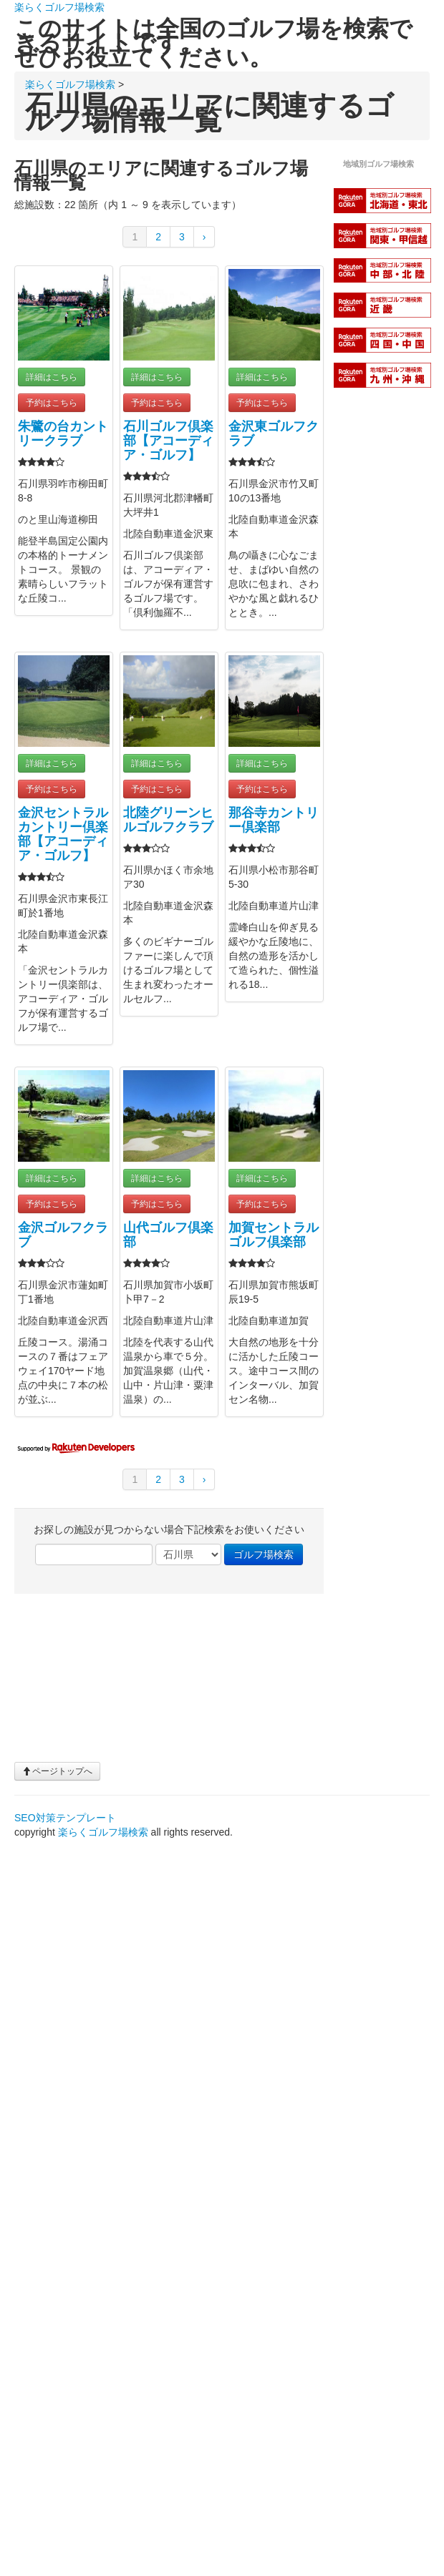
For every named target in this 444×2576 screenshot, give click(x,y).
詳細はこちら (51, 377)
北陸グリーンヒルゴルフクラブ (168, 819)
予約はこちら (51, 403)
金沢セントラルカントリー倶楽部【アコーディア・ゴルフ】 (63, 834)
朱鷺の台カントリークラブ (63, 433)
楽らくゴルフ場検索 (59, 7)
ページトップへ (57, 1771)
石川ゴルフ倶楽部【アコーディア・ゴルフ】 (168, 440)
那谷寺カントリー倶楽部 (273, 819)
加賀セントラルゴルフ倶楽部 (273, 1234)
